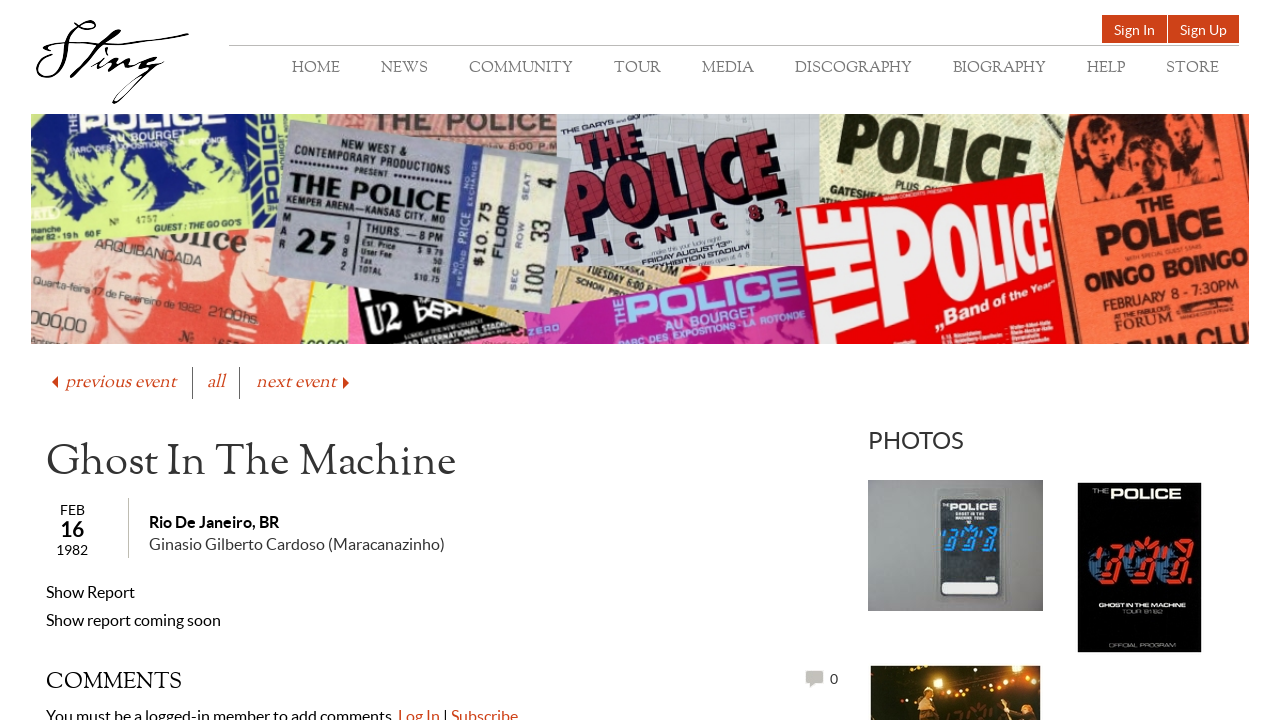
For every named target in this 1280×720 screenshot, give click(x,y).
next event (304, 382)
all (216, 382)
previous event (112, 382)
